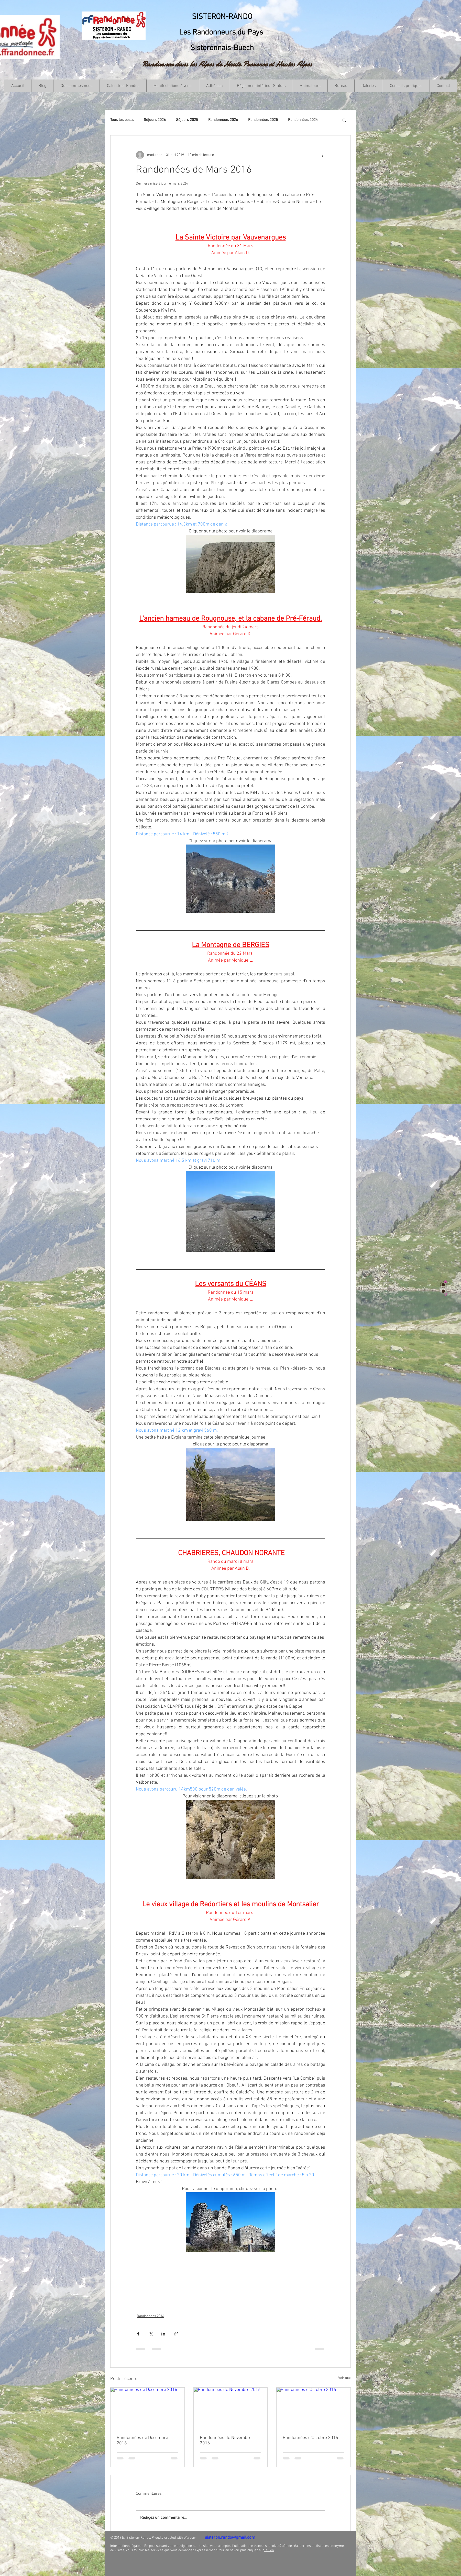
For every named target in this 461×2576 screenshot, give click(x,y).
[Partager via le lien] (175, 2333)
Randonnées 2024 (303, 120)
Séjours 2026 (155, 120)
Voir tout (344, 2378)
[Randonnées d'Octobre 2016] (313, 2408)
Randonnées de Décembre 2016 (142, 2440)
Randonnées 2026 (223, 120)
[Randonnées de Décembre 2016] (147, 2408)
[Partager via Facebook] (138, 2333)
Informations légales (125, 2546)
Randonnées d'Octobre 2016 (310, 2438)
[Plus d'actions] (322, 155)
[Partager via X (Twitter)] (150, 2333)
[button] (344, 120)
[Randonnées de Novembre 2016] (231, 2408)
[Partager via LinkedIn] (163, 2333)
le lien (269, 2550)
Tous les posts (122, 120)
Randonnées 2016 (150, 2316)
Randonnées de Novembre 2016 (225, 2440)
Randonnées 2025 (263, 120)
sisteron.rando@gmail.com (230, 2537)
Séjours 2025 (187, 120)
